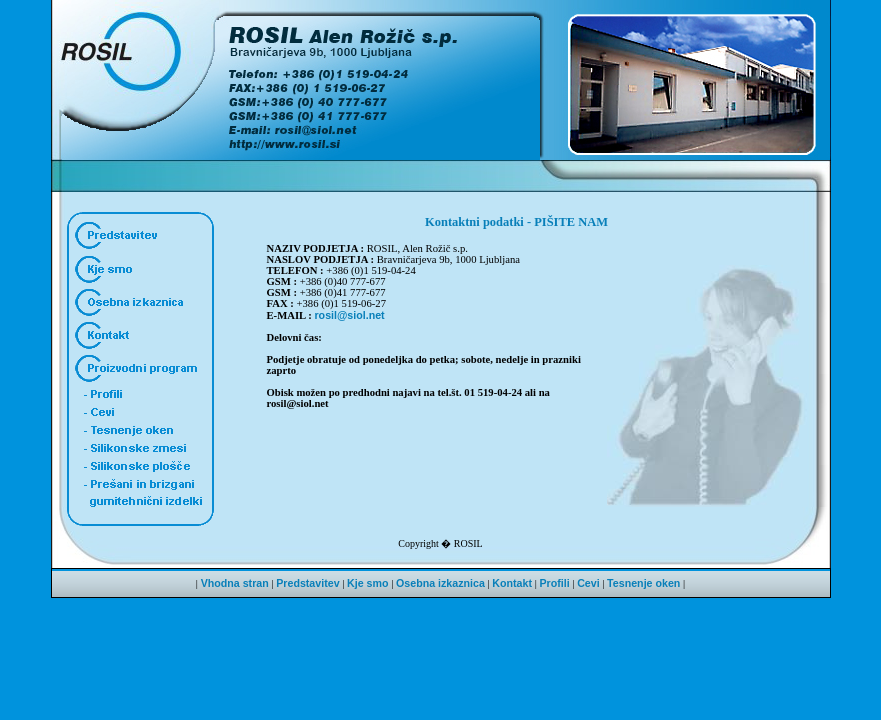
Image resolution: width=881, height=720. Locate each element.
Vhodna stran (235, 583)
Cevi (588, 583)
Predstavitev (307, 583)
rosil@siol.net (349, 315)
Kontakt (512, 583)
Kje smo (367, 583)
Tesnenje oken (643, 583)
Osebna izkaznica (440, 583)
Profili (554, 583)
